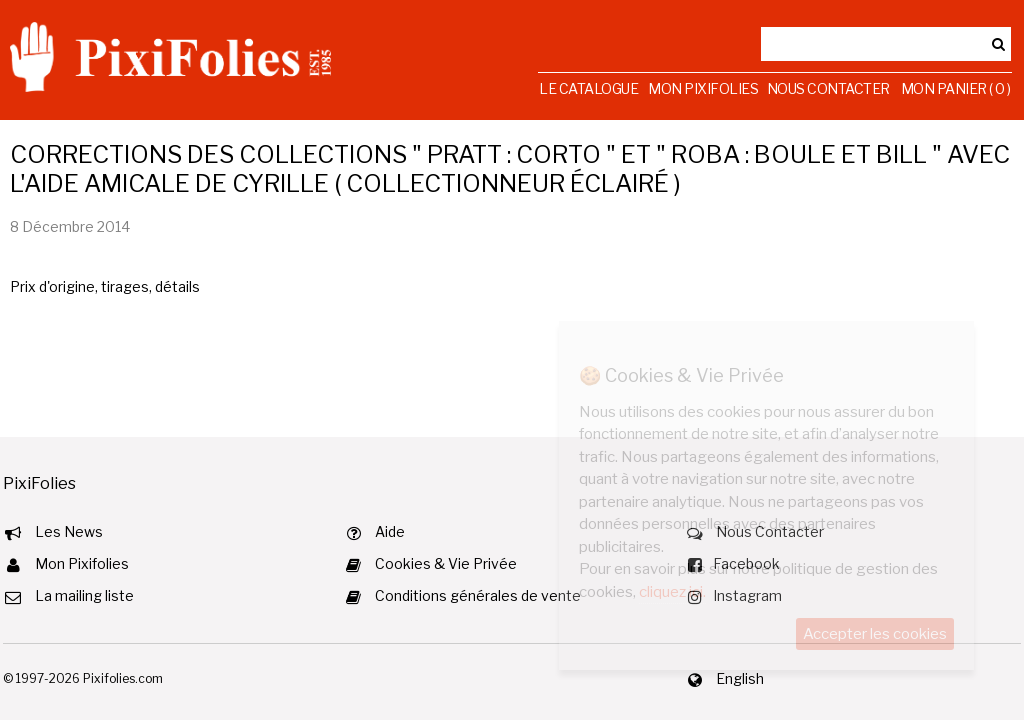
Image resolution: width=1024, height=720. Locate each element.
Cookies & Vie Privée (446, 563)
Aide (390, 531)
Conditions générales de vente (478, 595)
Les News (69, 531)
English (740, 678)
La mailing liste (84, 595)
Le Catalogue (588, 88)
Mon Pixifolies (703, 88)
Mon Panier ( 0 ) (956, 88)
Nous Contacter (828, 88)
